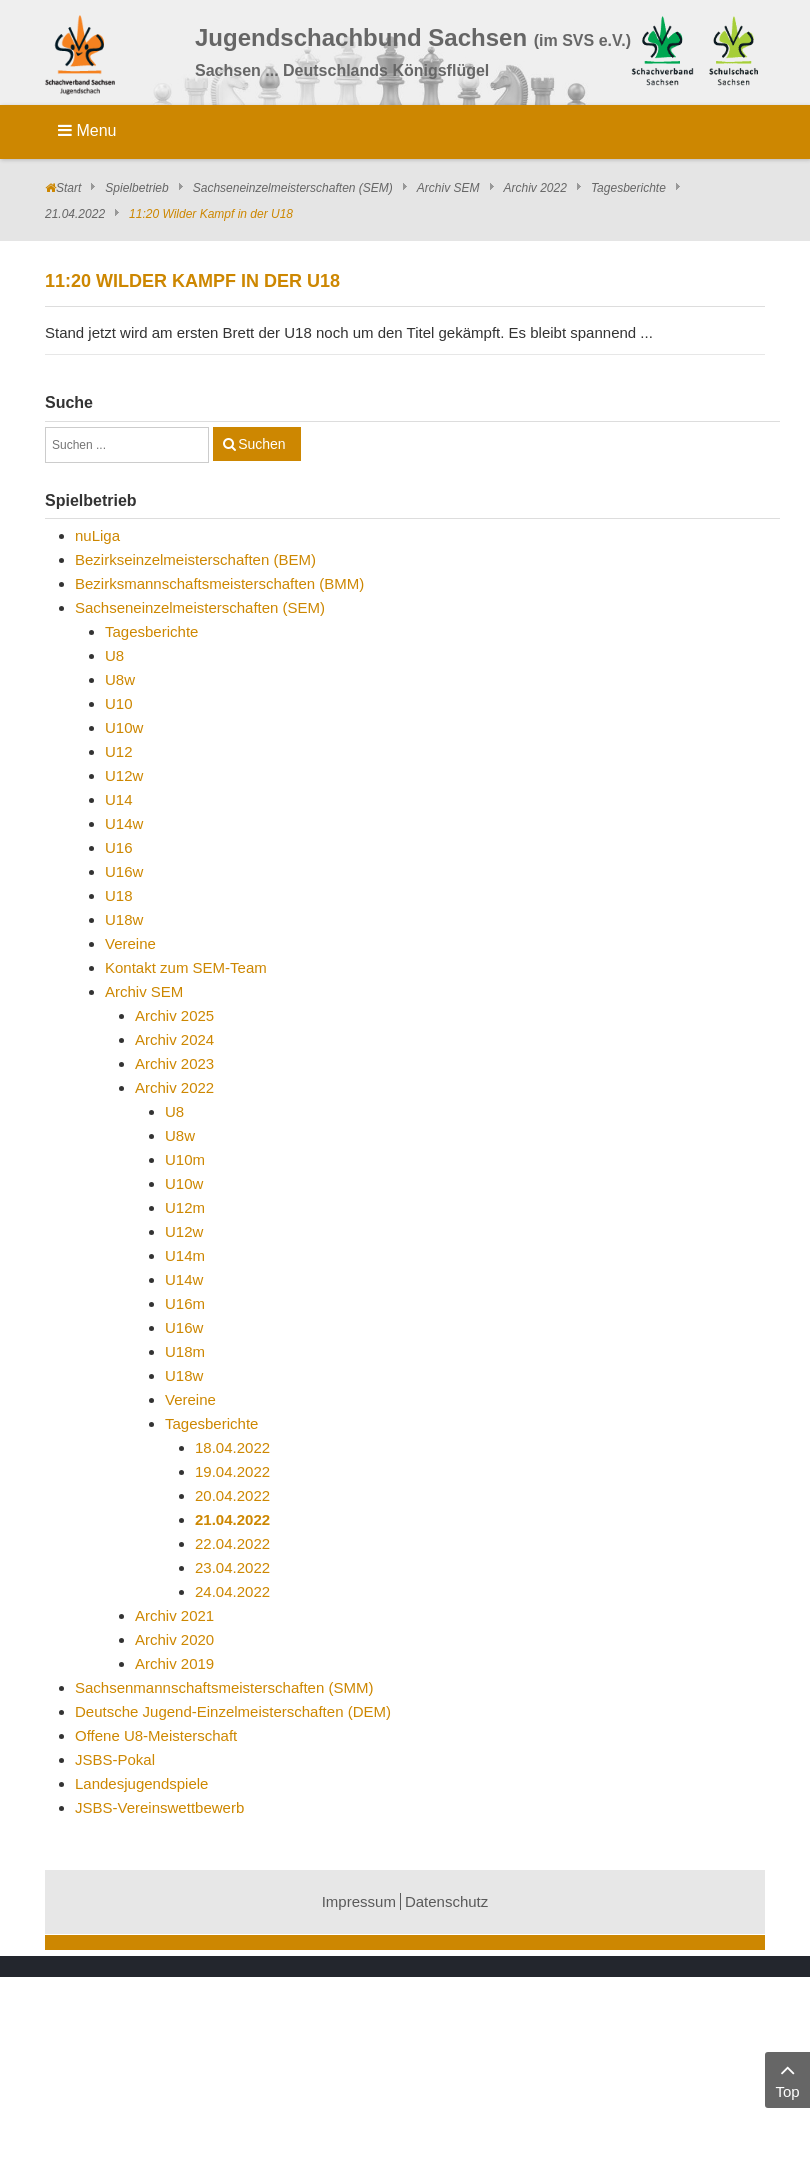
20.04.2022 (232, 1495)
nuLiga (97, 535)
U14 (119, 799)
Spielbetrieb (136, 188)
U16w (124, 871)
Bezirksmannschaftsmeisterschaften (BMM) (219, 583)
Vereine (130, 943)
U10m (185, 1159)
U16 (119, 847)
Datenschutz (446, 1901)
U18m (185, 1351)
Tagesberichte (628, 188)
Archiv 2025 (174, 1015)
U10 (119, 703)
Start (68, 188)
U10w (124, 727)
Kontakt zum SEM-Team (186, 967)
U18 (119, 895)
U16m (185, 1303)
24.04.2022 (232, 1591)
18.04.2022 (232, 1447)
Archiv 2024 (174, 1039)
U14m (185, 1255)
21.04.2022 (75, 214)
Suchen (261, 444)
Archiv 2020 (174, 1639)
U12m (185, 1207)
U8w (120, 679)
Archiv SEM (448, 188)
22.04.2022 (232, 1543)
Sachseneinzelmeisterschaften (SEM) (293, 188)
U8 (114, 655)
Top (787, 2078)
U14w (124, 823)
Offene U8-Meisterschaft (156, 1735)
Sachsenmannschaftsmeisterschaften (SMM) (224, 1687)
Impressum (359, 1901)
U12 (119, 751)
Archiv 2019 (174, 1663)
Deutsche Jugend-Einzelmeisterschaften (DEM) (233, 1711)
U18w (124, 919)
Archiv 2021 (174, 1615)
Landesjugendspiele (141, 1783)
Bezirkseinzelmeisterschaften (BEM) (195, 559)
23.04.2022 (232, 1567)
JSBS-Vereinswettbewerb (159, 1807)
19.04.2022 (232, 1471)
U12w (124, 775)
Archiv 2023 (174, 1063)
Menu (87, 130)
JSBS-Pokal (115, 1759)
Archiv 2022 (535, 188)
